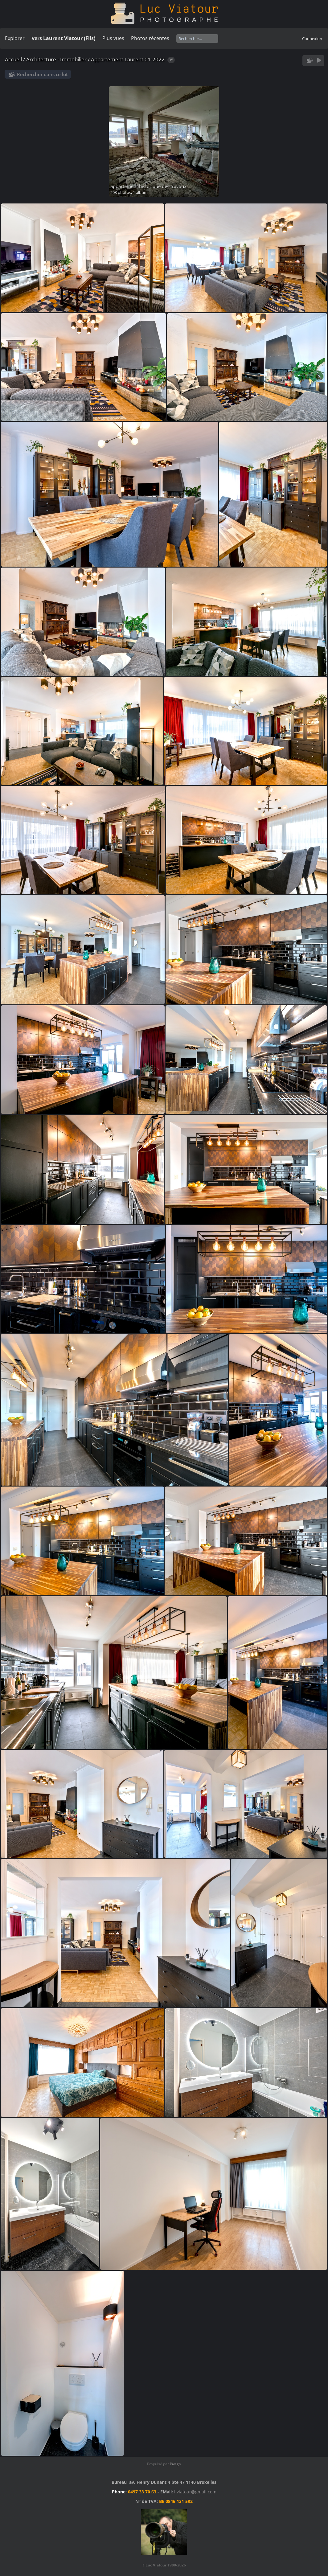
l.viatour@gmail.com (195, 2492)
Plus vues (113, 38)
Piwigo (175, 2464)
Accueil (13, 59)
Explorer (15, 38)
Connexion (312, 38)
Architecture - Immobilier (56, 59)
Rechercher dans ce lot (42, 74)
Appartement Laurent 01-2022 (128, 59)
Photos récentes (150, 38)
